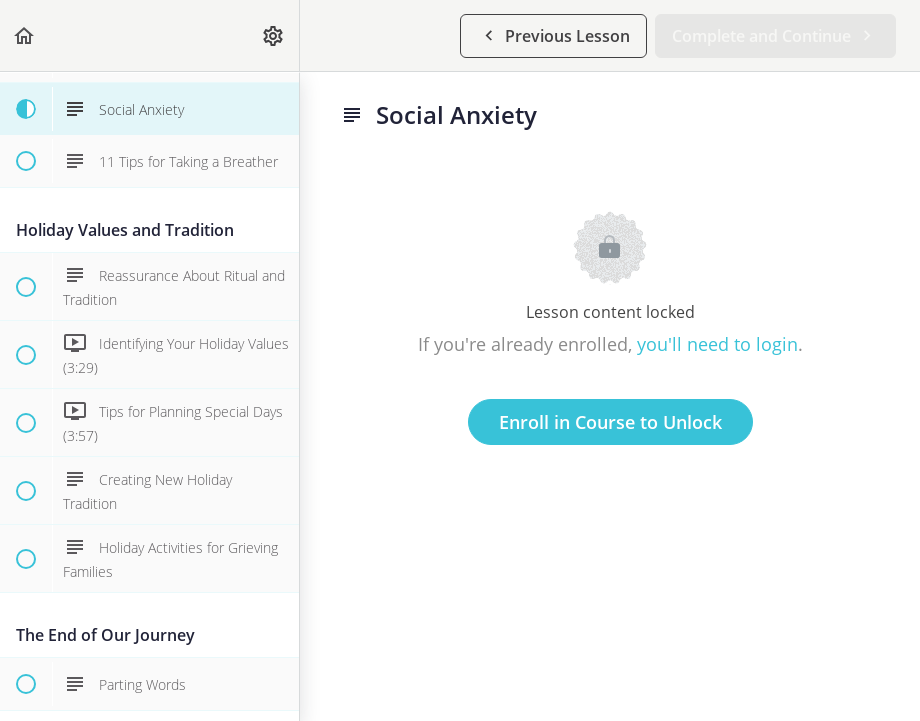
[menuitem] (274, 35)
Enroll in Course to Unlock (610, 422)
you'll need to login (717, 344)
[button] (25, 35)
